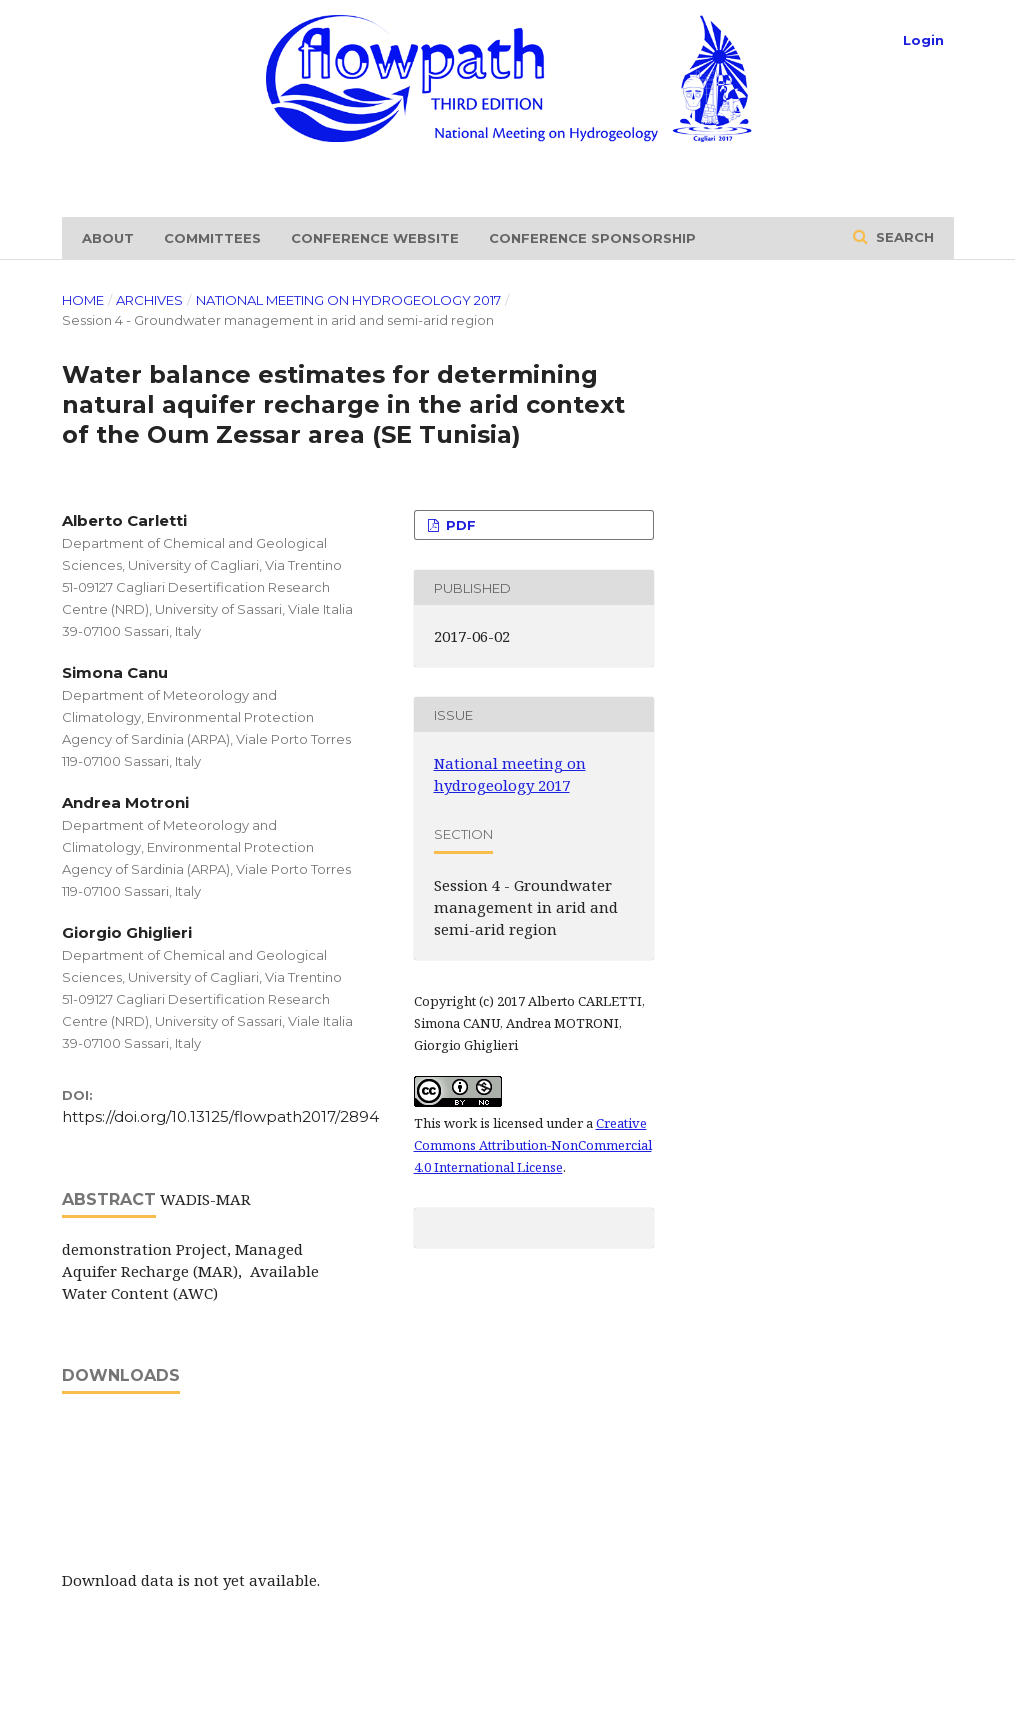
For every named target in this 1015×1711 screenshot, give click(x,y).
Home (83, 300)
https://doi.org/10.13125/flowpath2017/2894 (220, 1116)
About (108, 238)
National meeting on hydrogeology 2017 (348, 300)
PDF (459, 525)
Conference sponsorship (592, 238)
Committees (212, 238)
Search (903, 237)
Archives (149, 300)
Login (923, 40)
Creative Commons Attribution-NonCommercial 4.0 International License (533, 1145)
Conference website (375, 238)
